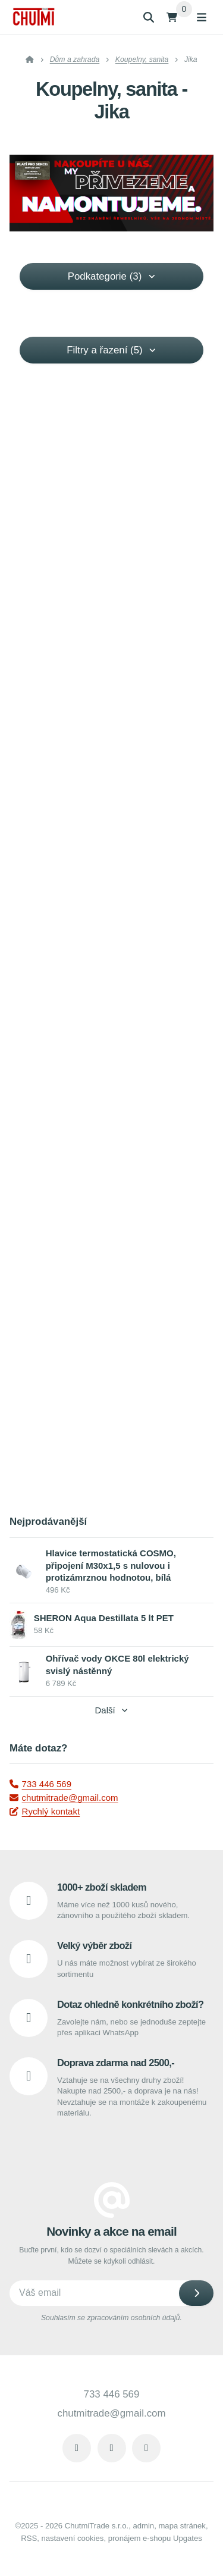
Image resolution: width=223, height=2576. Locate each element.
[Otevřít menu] (201, 17)
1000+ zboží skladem (101, 1887)
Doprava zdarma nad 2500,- (115, 2062)
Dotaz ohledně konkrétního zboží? (130, 2004)
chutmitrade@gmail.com (64, 1797)
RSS (29, 2538)
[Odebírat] (196, 2293)
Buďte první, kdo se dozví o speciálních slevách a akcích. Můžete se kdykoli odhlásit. (111, 2255)
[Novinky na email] (111, 2293)
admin (143, 2525)
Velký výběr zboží (94, 1945)
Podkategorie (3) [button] (112, 276)
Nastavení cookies (72, 2538)
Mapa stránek (181, 2525)
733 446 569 (40, 1784)
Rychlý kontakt (45, 1811)
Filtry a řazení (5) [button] (111, 350)
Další (111, 1710)
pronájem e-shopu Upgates (155, 2538)
